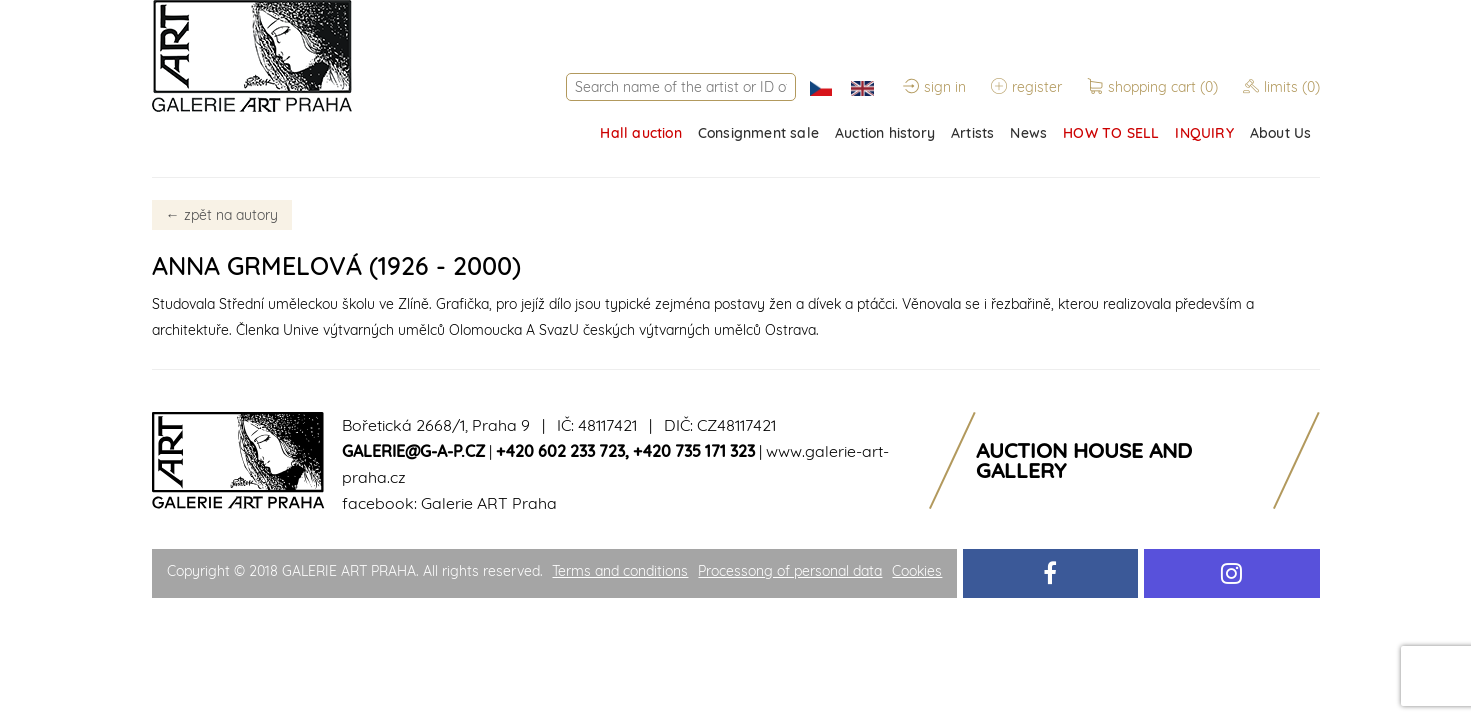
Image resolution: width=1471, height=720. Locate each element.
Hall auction (640, 133)
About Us (1281, 133)
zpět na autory (222, 215)
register (1026, 87)
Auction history (885, 133)
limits (1281, 87)
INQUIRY (1204, 133)
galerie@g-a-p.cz (413, 451)
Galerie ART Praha (489, 503)
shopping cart (1154, 87)
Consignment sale (758, 133)
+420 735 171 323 (694, 451)
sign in (934, 87)
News (1028, 133)
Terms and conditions (620, 571)
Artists (972, 133)
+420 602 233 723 (560, 451)
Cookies (917, 571)
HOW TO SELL (1111, 133)
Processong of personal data (790, 571)
